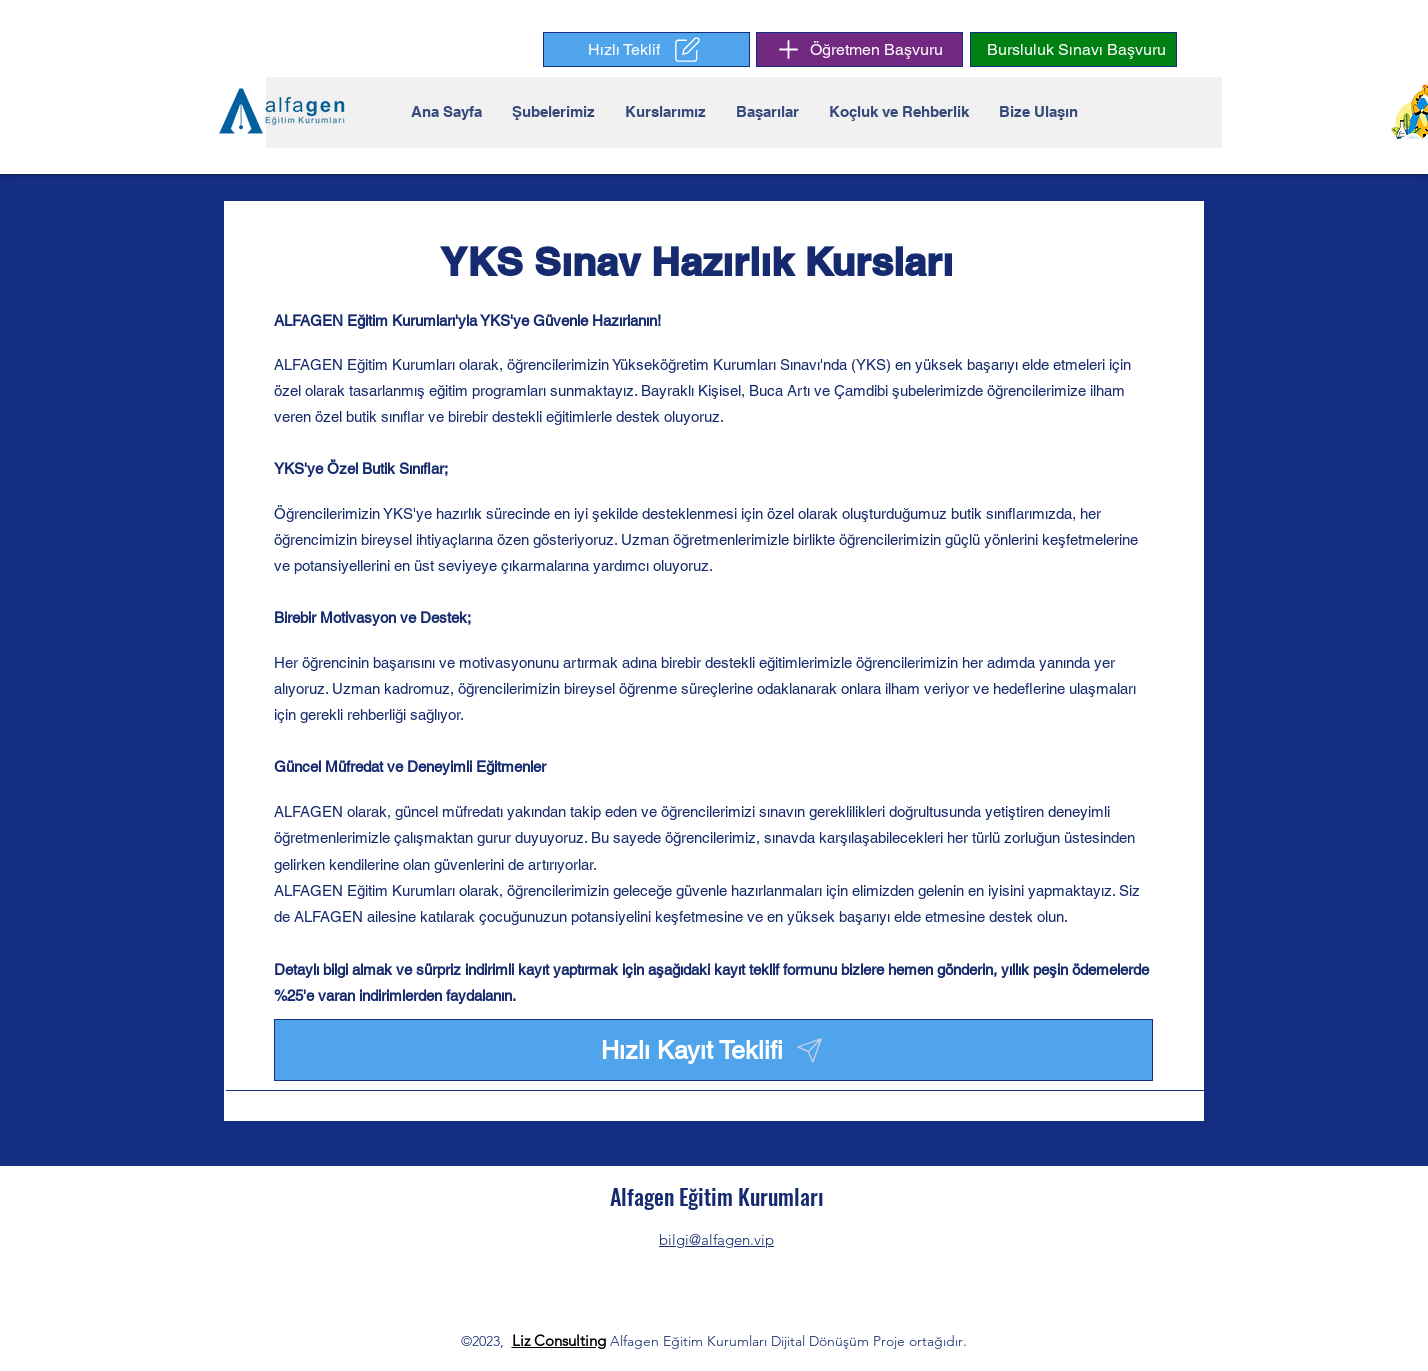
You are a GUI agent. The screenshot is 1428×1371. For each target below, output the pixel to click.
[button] (646, 49)
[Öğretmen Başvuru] (859, 49)
